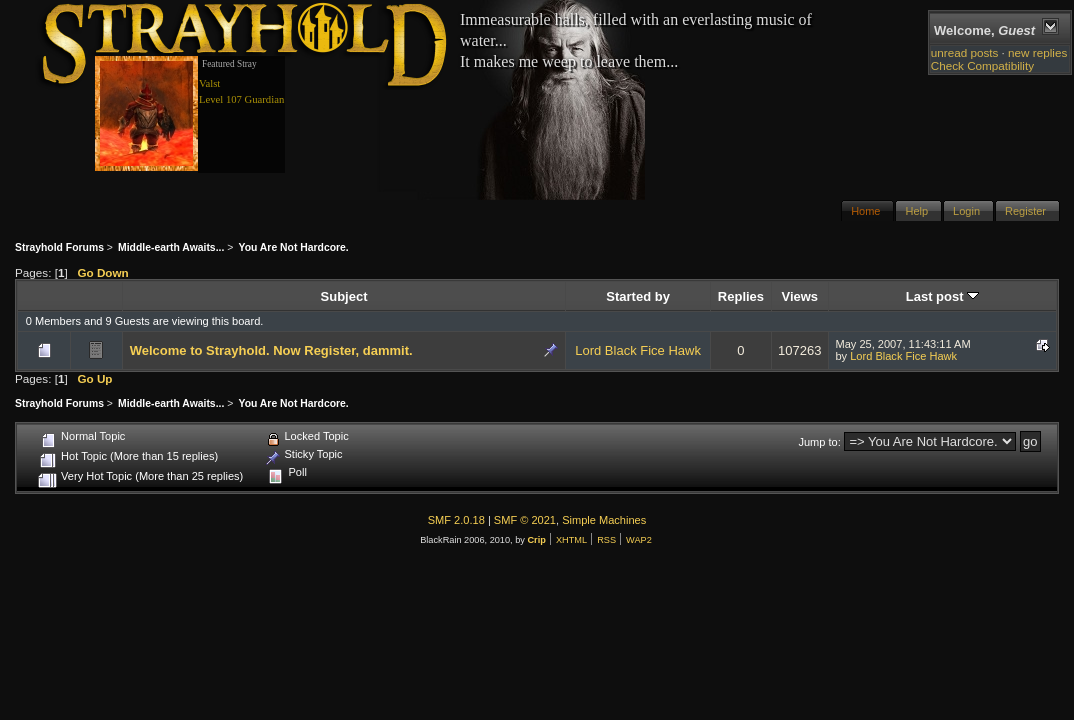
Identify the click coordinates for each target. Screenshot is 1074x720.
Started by (638, 296)
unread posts (965, 52)
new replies (1037, 52)
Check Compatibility (982, 65)
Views (799, 296)
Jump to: (819, 442)
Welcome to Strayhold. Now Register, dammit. (271, 350)
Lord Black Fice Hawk (638, 350)
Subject (344, 296)
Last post (942, 296)
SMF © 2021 (525, 520)
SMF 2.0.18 (456, 520)
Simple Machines (604, 520)
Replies (741, 296)
